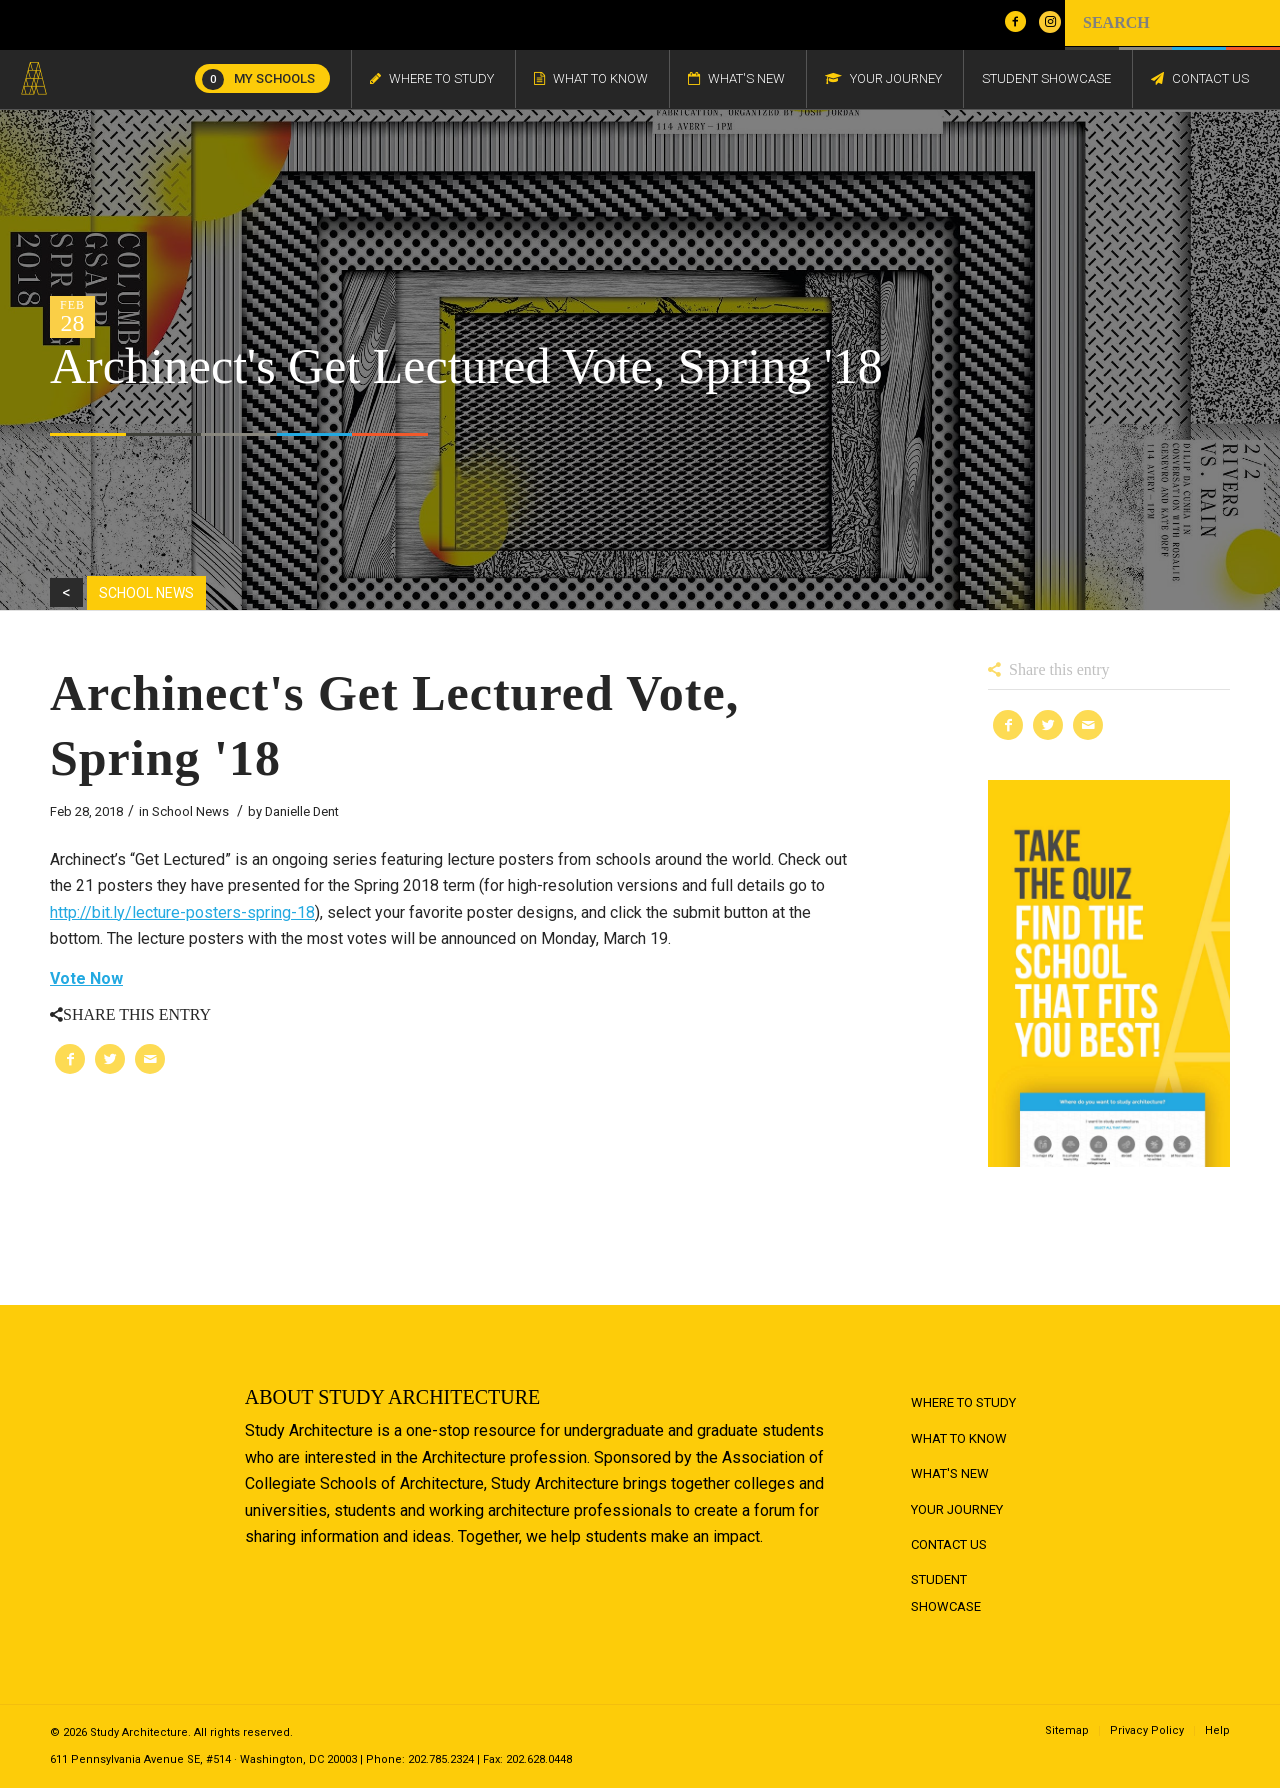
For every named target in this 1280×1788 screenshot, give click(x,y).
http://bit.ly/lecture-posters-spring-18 (182, 912)
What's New (950, 1473)
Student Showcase (946, 1592)
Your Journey (957, 1509)
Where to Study (963, 1402)
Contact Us (949, 1544)
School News (190, 811)
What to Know (959, 1438)
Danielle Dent (302, 811)
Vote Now (86, 978)
